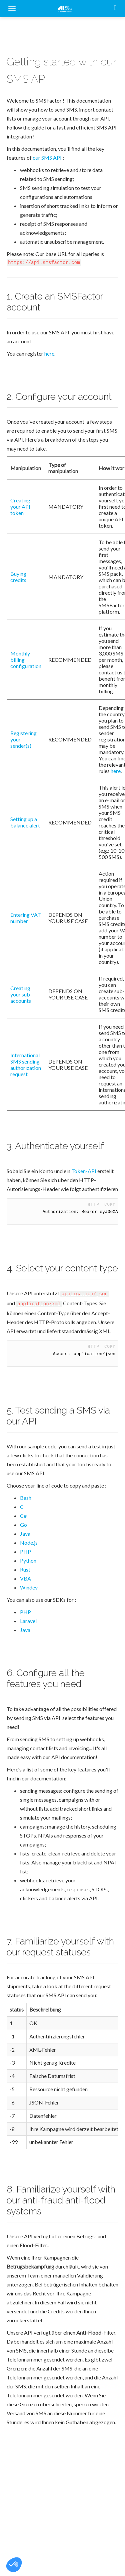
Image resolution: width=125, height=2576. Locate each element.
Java (25, 1533)
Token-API (83, 1171)
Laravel (28, 1621)
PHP (25, 1551)
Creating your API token (20, 506)
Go (23, 1524)
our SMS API (47, 157)
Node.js (29, 1542)
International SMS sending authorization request (25, 1064)
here (49, 353)
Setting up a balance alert (25, 822)
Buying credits (18, 576)
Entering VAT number (25, 917)
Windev (29, 1587)
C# (23, 1515)
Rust (25, 1569)
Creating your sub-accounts (21, 994)
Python (28, 1560)
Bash (25, 1498)
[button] (14, 2565)
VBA (25, 1578)
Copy (109, 1204)
